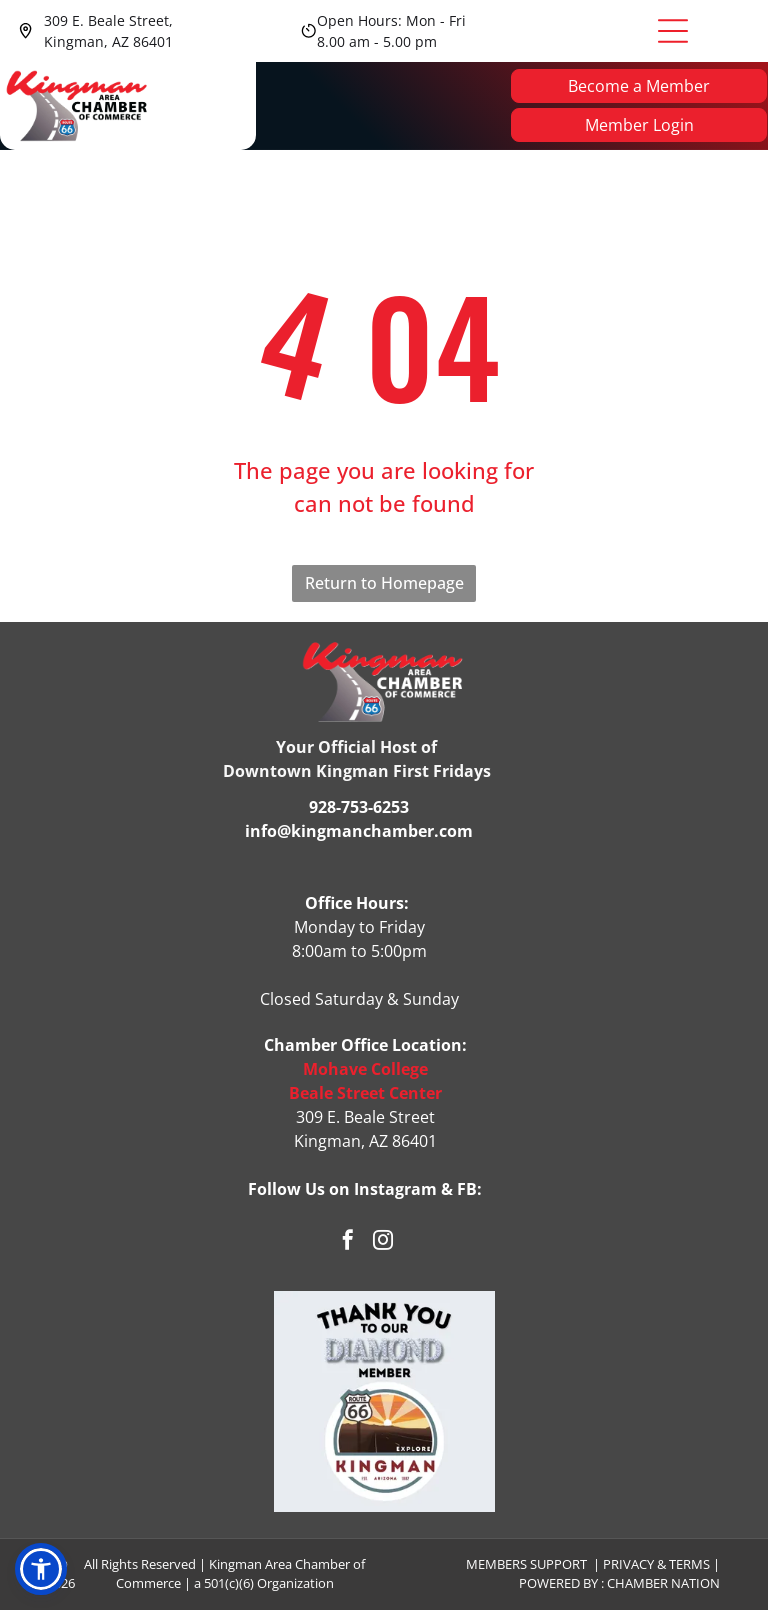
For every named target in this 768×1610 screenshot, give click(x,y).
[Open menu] (673, 31)
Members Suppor (523, 1564)
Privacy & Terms (656, 1564)
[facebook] (348, 1243)
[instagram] (383, 1243)
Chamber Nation (663, 1584)
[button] (41, 1569)
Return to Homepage (384, 584)
